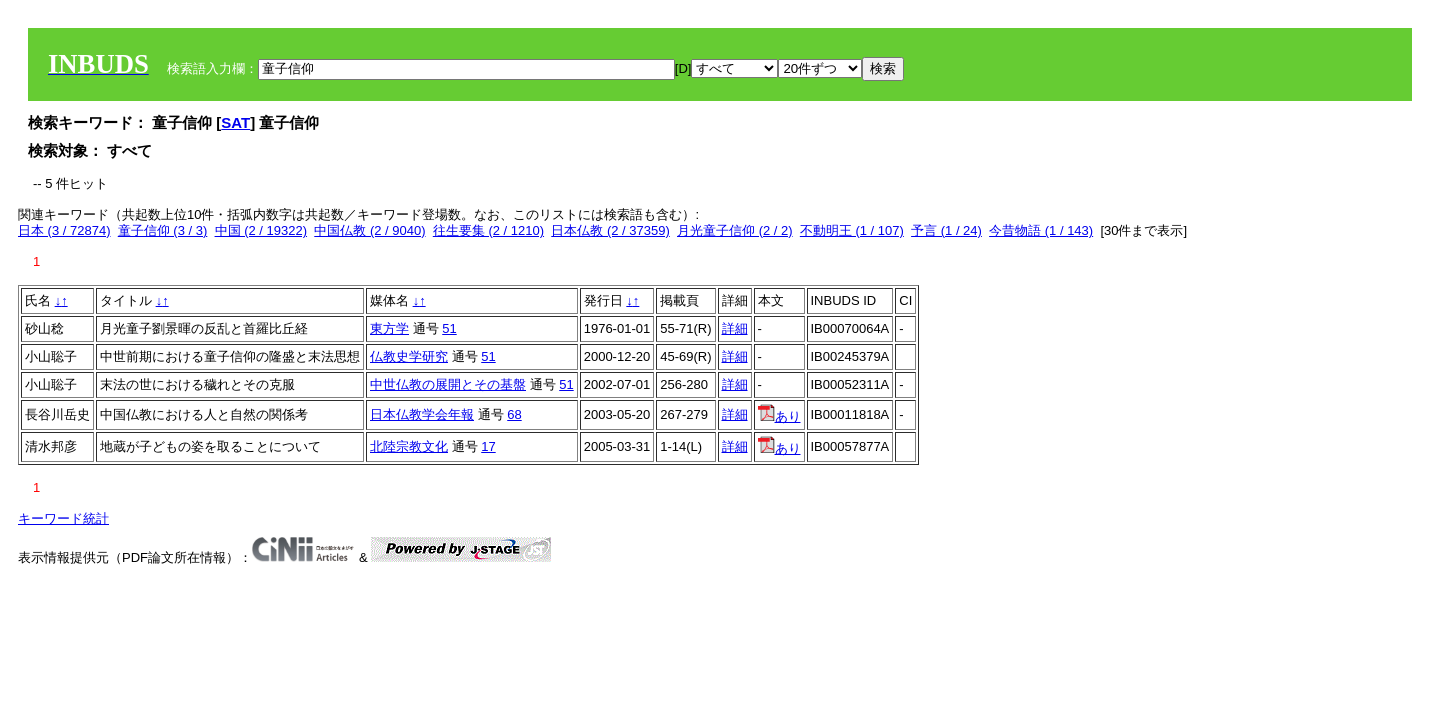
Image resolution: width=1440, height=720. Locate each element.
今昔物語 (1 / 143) (1041, 230)
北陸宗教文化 (409, 446)
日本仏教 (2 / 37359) (610, 230)
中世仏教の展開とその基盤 (448, 384)
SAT (235, 122)
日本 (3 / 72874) (64, 230)
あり (779, 416)
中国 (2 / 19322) (261, 230)
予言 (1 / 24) (946, 230)
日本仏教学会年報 (422, 414)
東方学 (389, 328)
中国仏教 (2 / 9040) (369, 230)
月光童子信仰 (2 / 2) (735, 230)
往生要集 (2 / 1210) (488, 230)
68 (514, 414)
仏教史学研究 (409, 356)
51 (449, 328)
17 (488, 446)
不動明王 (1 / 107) (852, 230)
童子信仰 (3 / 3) (163, 230)
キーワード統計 (63, 518)
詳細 (735, 328)
